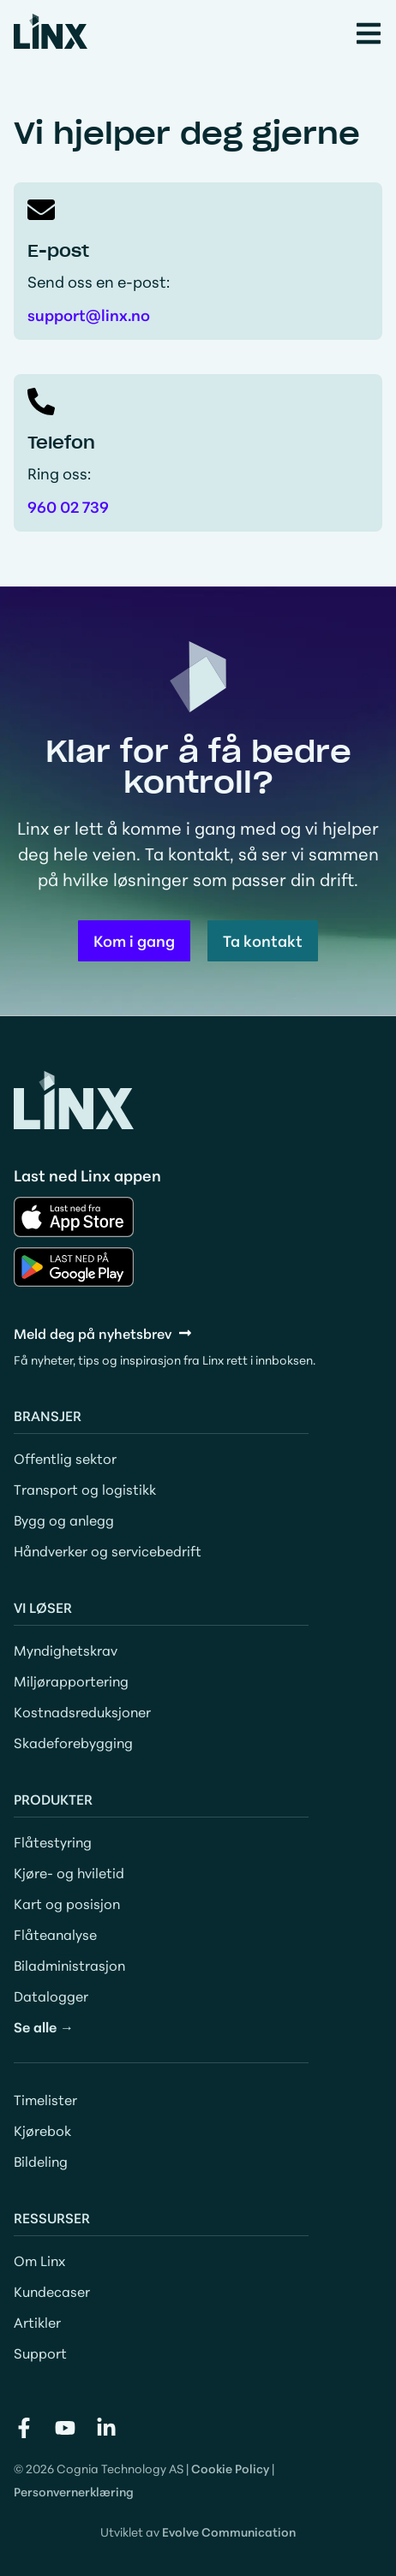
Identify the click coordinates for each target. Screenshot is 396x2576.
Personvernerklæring (74, 2491)
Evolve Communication (229, 2531)
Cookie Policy (230, 2468)
